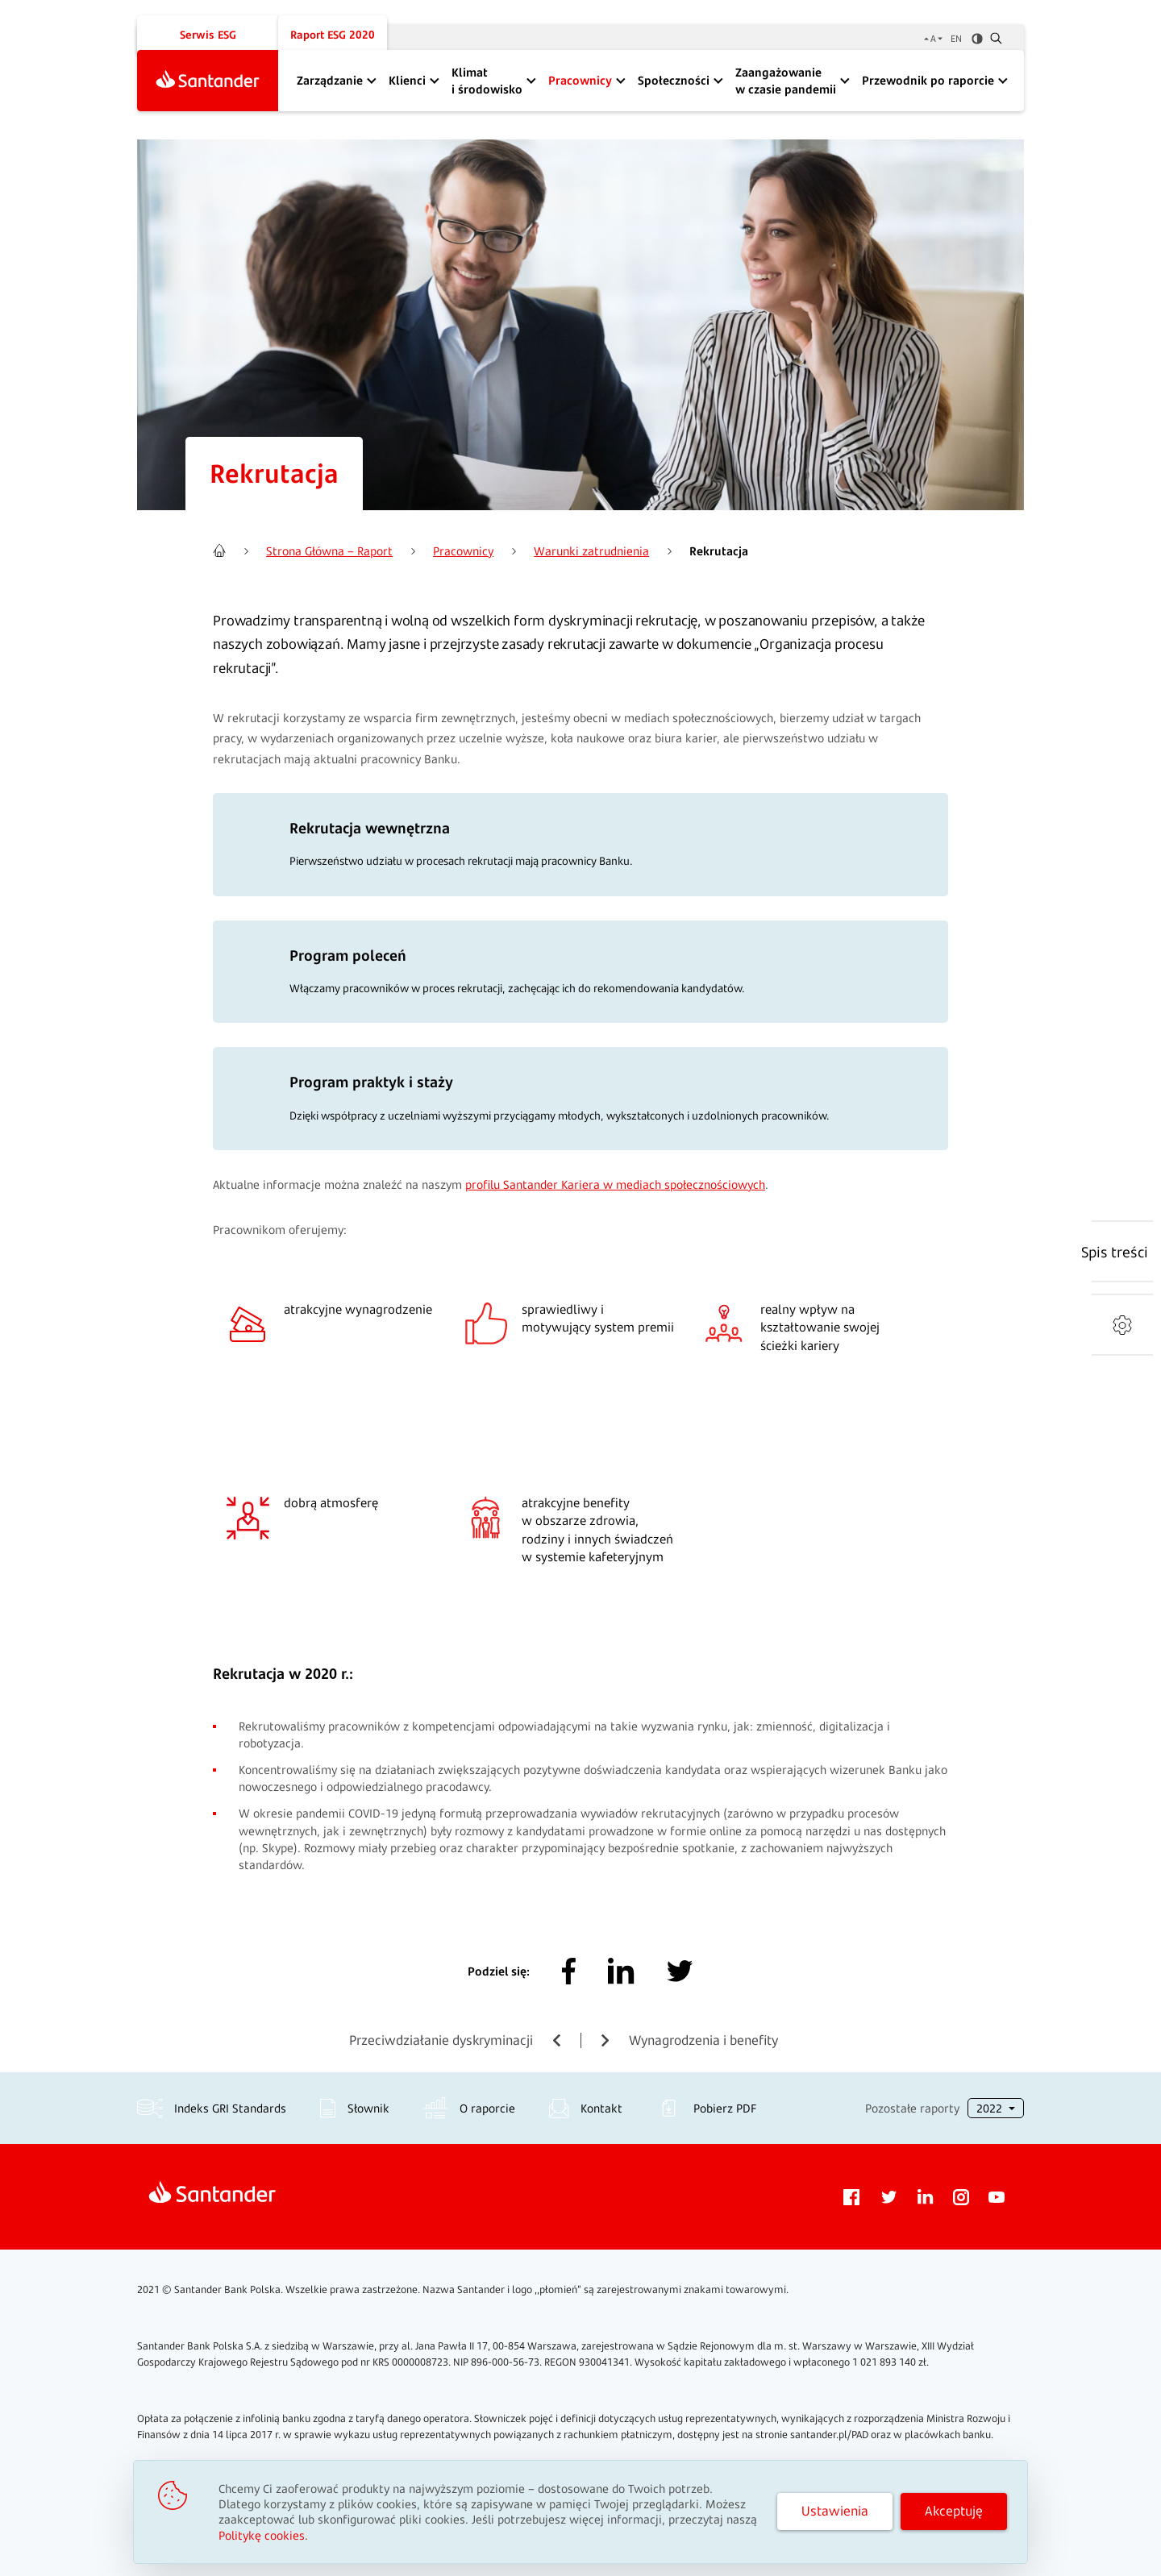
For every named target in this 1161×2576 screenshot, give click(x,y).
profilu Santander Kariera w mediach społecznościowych (615, 1184)
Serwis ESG (208, 34)
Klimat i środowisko (487, 80)
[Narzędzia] (1122, 1325)
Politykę (261, 2535)
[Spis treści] (1114, 1251)
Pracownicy (580, 80)
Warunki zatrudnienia (591, 551)
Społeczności (674, 80)
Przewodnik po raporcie (928, 80)
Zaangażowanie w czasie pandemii (785, 80)
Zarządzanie (330, 80)
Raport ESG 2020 (332, 34)
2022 (990, 2108)
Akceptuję (954, 2511)
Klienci (407, 80)
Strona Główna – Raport (329, 551)
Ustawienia (834, 2511)
